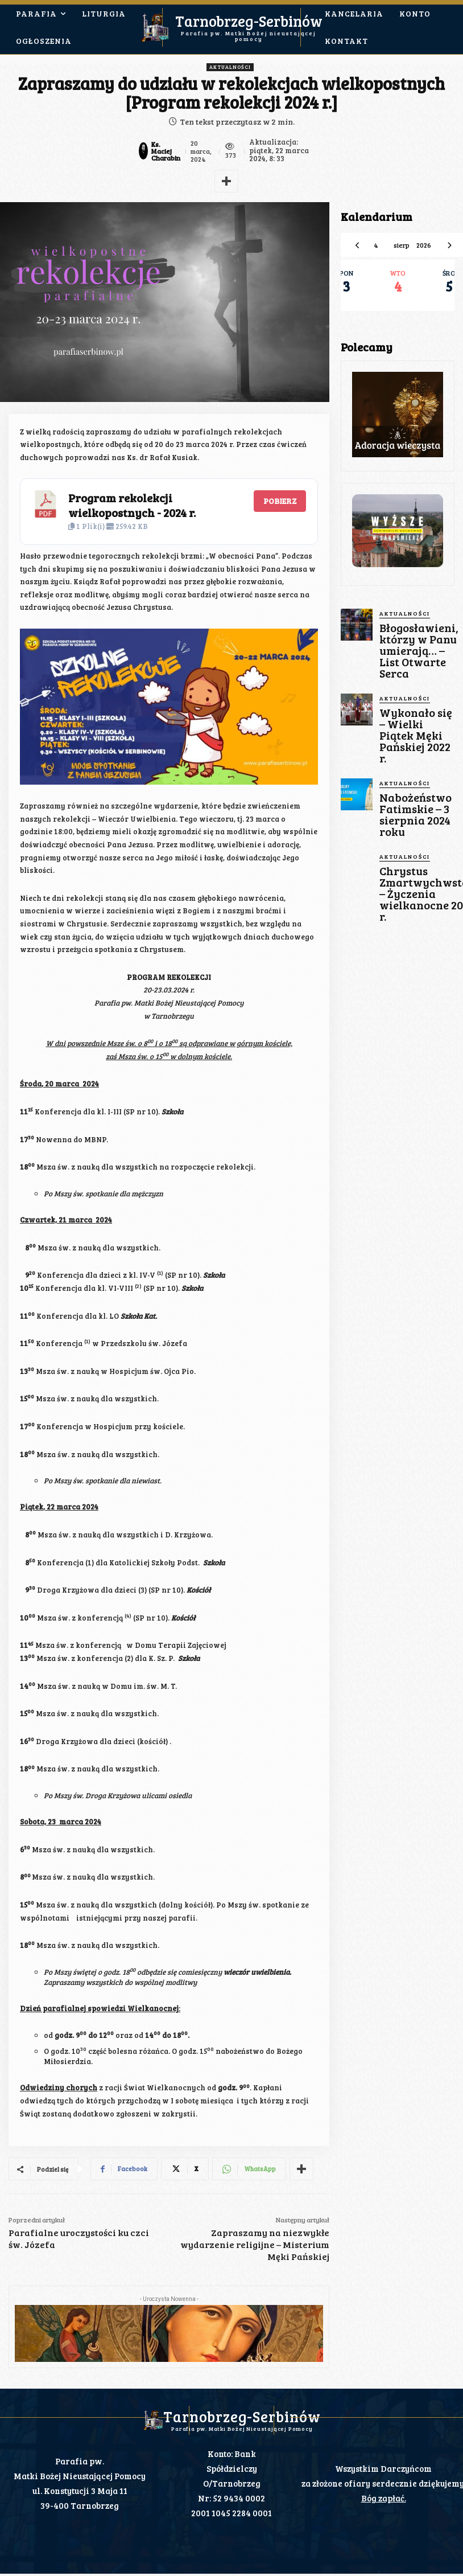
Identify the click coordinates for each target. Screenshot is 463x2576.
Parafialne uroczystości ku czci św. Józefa (79, 2238)
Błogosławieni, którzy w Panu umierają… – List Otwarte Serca (410, 637)
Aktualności (230, 67)
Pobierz (279, 500)
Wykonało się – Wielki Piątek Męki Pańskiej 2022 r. (414, 692)
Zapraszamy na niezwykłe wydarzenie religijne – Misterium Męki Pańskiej (254, 2244)
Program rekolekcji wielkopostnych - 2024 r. (132, 505)
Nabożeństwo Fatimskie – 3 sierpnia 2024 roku (415, 743)
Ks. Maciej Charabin (163, 151)
